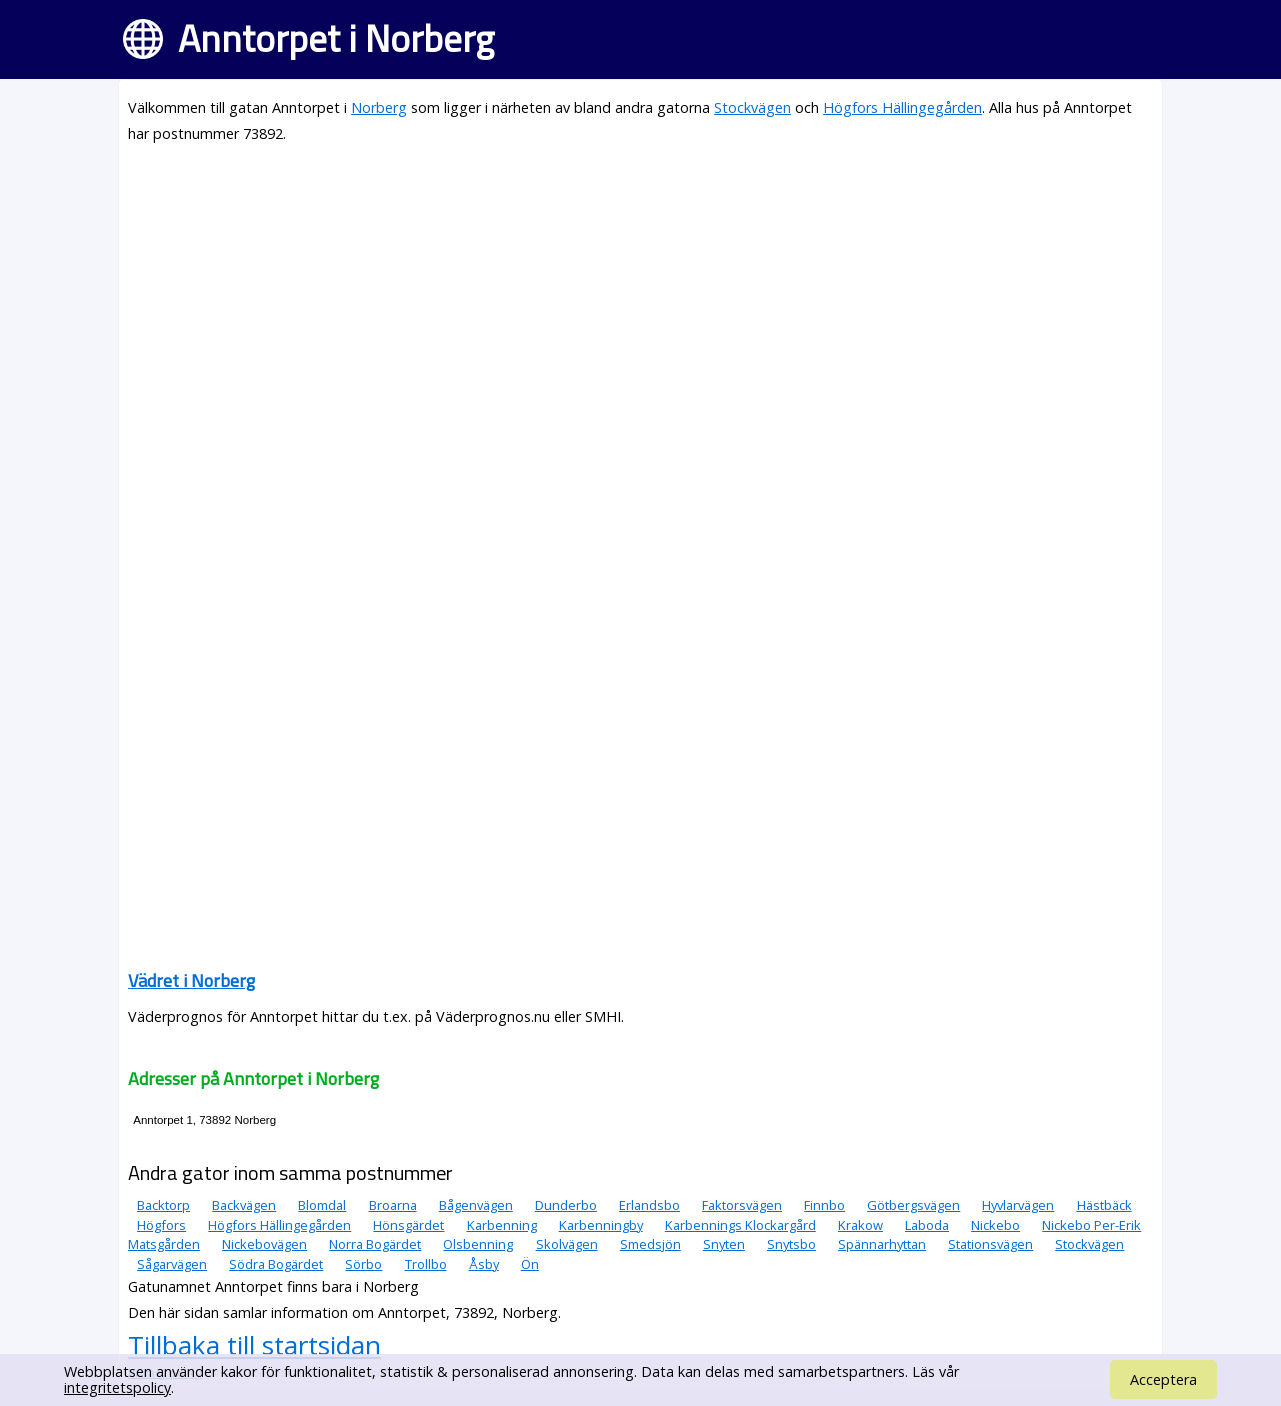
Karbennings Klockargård (740, 1225)
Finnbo (824, 1205)
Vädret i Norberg (191, 980)
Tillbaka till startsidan (254, 1345)
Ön (530, 1264)
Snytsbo (791, 1244)
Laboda (927, 1225)
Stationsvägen (990, 1244)
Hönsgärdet (408, 1225)
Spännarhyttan (882, 1244)
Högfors (161, 1225)
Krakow (860, 1225)
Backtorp (163, 1205)
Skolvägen (567, 1244)
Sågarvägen (172, 1264)
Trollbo (426, 1264)
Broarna (393, 1205)
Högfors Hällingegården (902, 107)
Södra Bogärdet (276, 1264)
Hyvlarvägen (1018, 1205)
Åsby (484, 1264)
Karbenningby (601, 1225)
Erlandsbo (649, 1205)
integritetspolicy (117, 1387)
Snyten (724, 1244)
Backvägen (244, 1205)
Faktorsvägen (742, 1205)
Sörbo (363, 1264)
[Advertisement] (640, 302)
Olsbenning (478, 1244)
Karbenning (502, 1225)
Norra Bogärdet (375, 1244)
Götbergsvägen (913, 1205)
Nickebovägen (264, 1244)
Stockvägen (752, 107)
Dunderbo (566, 1205)
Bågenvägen (476, 1205)
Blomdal (322, 1205)
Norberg (379, 107)
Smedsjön (650, 1244)
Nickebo (995, 1225)
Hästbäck (1104, 1205)
